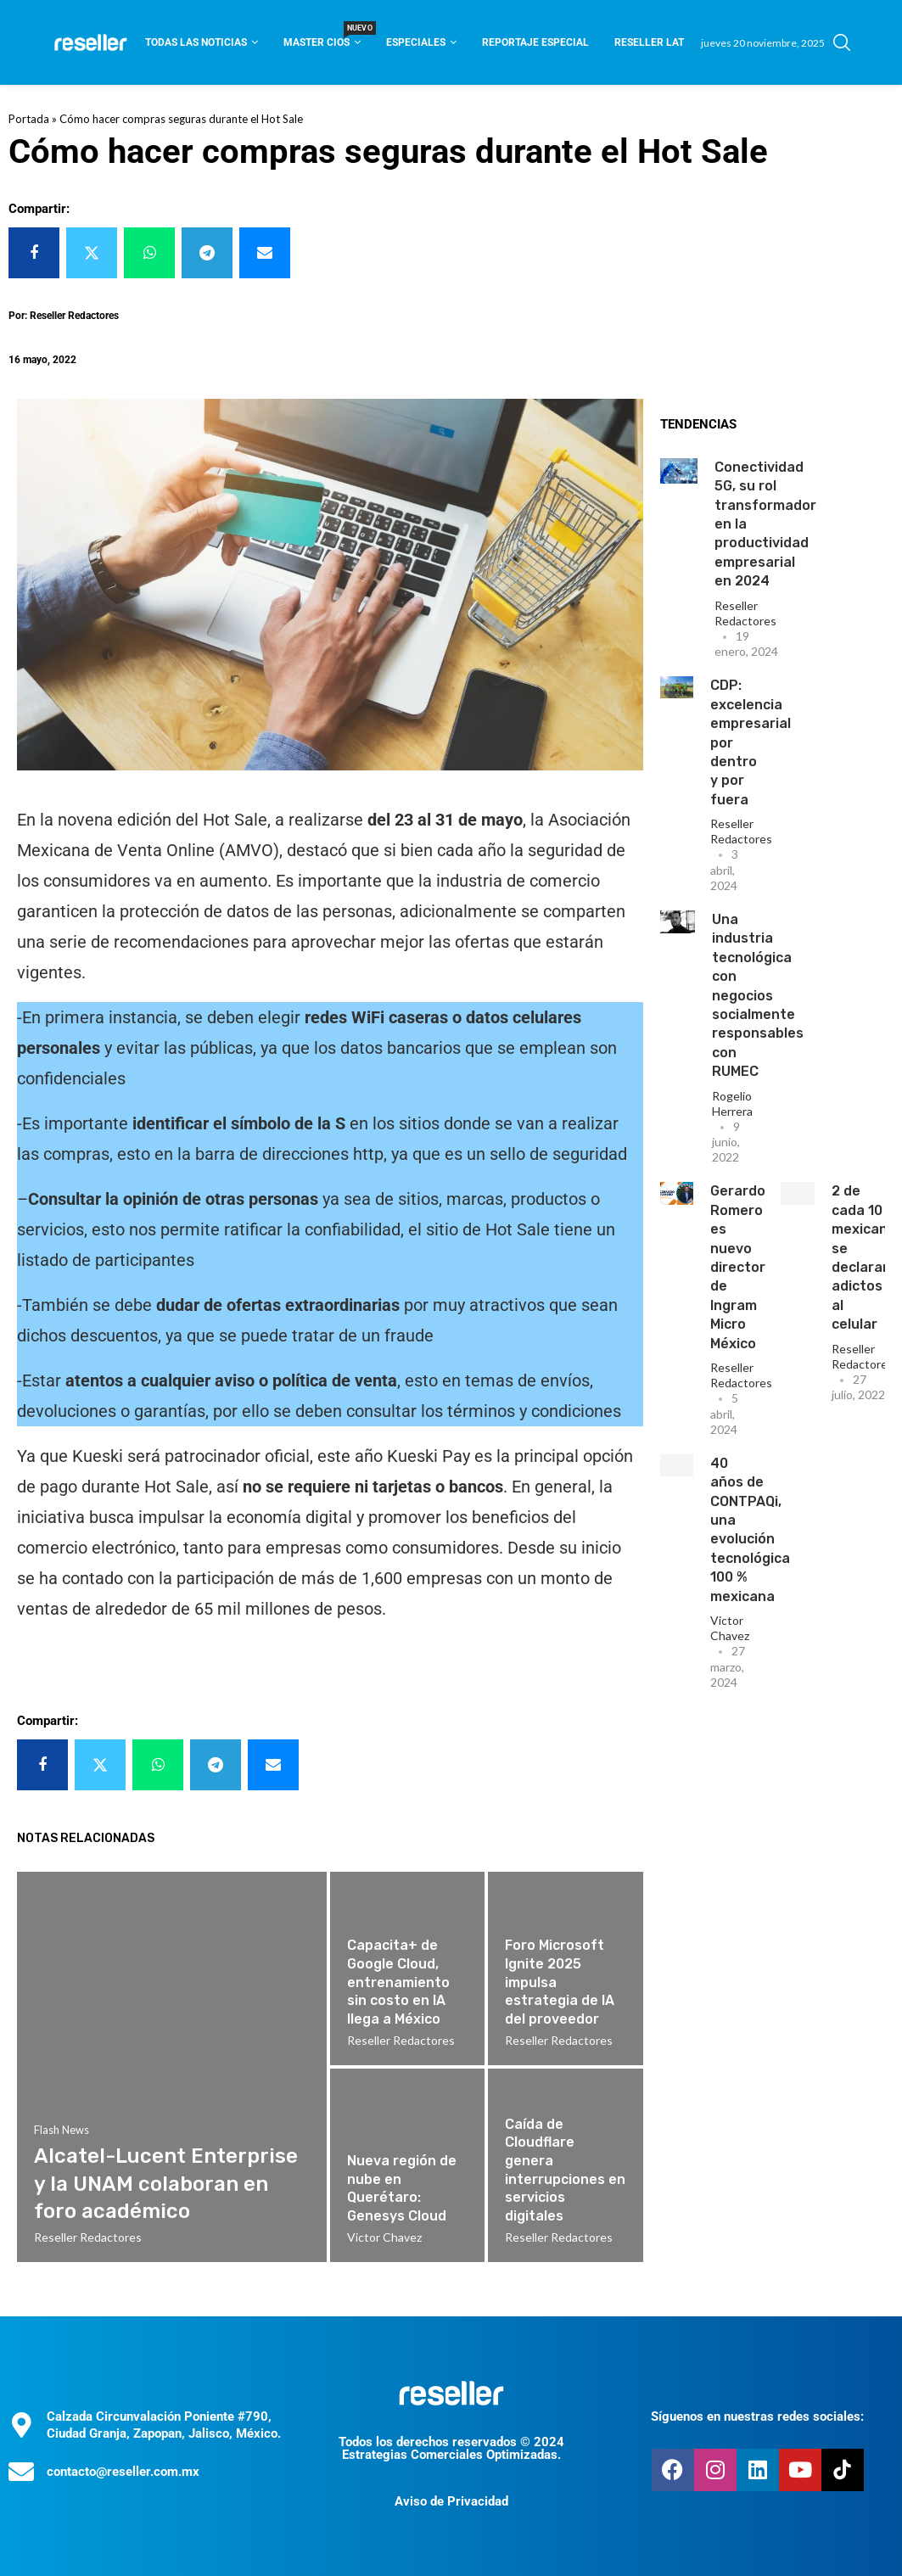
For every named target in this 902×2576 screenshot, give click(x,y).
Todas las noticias (196, 42)
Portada (28, 119)
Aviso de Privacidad (451, 2501)
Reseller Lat (649, 42)
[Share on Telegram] (207, 252)
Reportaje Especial (535, 42)
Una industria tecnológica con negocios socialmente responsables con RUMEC (758, 995)
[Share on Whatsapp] (149, 252)
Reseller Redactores (745, 613)
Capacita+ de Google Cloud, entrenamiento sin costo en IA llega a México (398, 1981)
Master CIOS (322, 36)
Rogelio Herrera (732, 1103)
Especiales (415, 42)
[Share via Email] (264, 252)
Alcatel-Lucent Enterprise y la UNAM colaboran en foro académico (166, 2183)
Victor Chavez (729, 1628)
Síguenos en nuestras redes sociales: (757, 2416)
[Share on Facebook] (33, 252)
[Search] (841, 42)
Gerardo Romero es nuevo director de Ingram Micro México (737, 1267)
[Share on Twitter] (91, 252)
